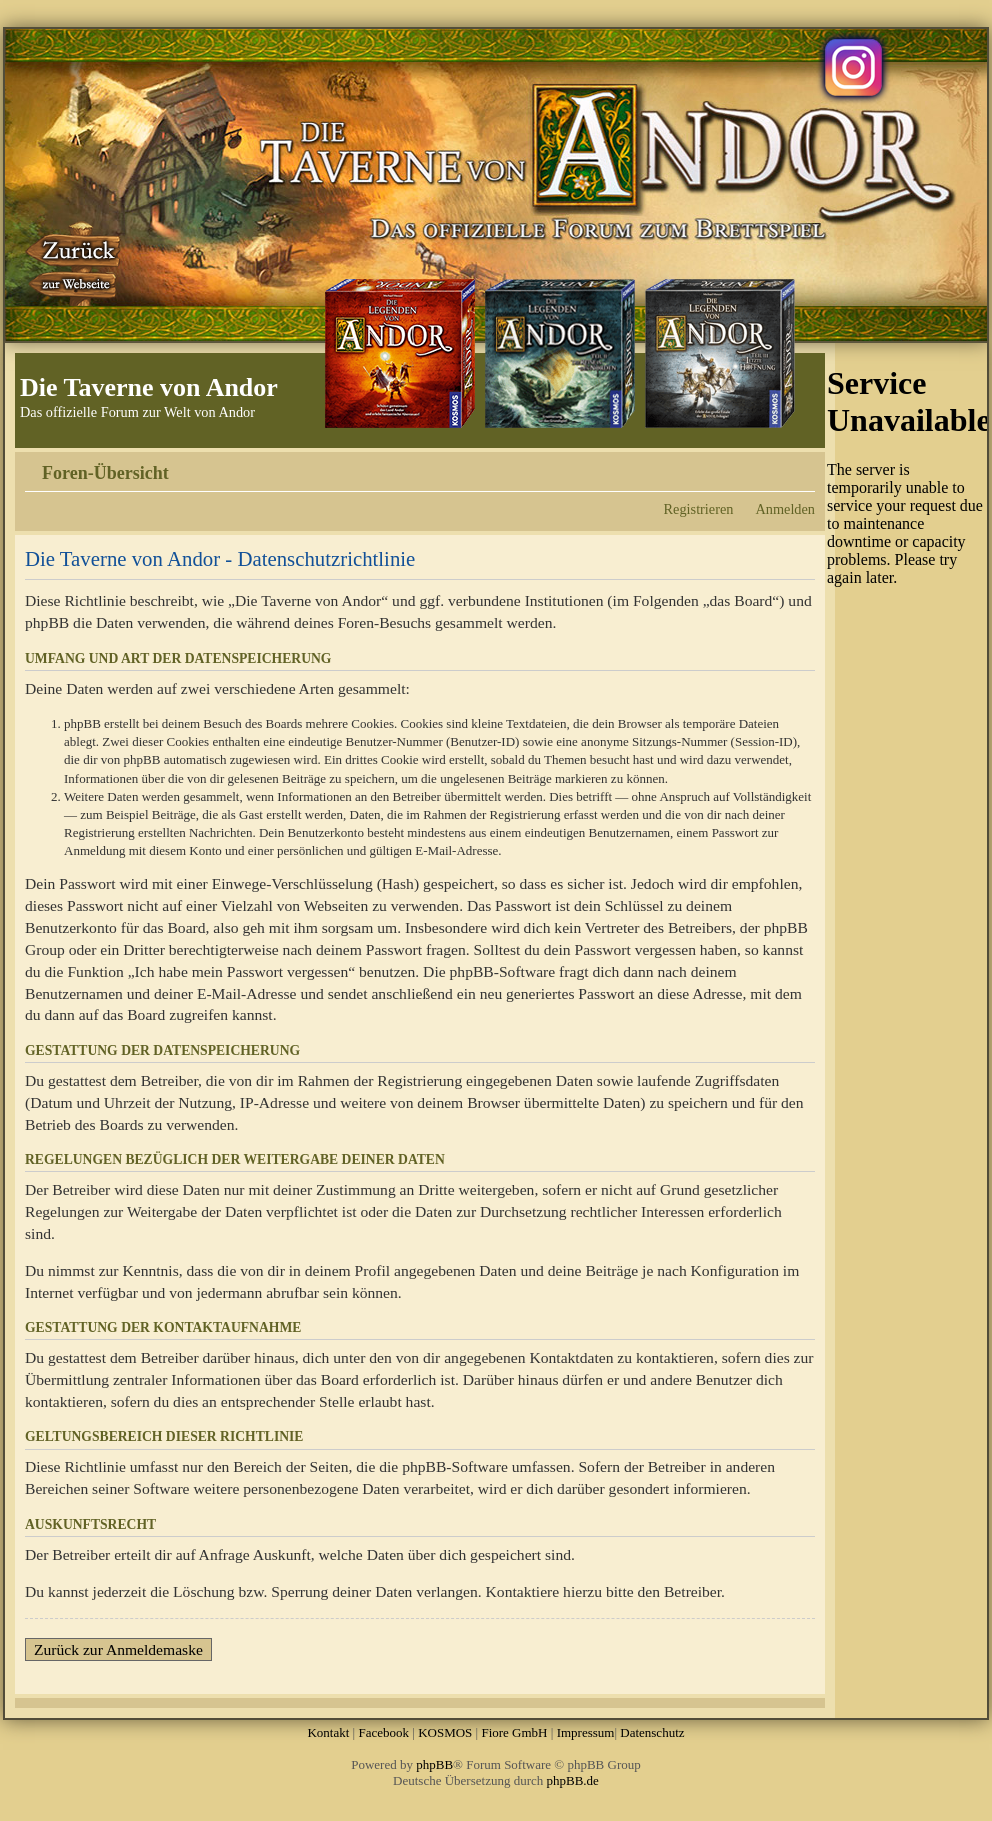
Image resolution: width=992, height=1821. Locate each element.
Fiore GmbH (514, 1732)
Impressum (586, 1732)
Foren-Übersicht (105, 473)
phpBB (434, 1764)
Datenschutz (652, 1732)
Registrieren (699, 509)
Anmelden (785, 509)
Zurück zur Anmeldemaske (118, 1649)
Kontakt (328, 1732)
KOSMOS (445, 1732)
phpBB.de (573, 1780)
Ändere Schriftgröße (800, 466)
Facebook (383, 1732)
